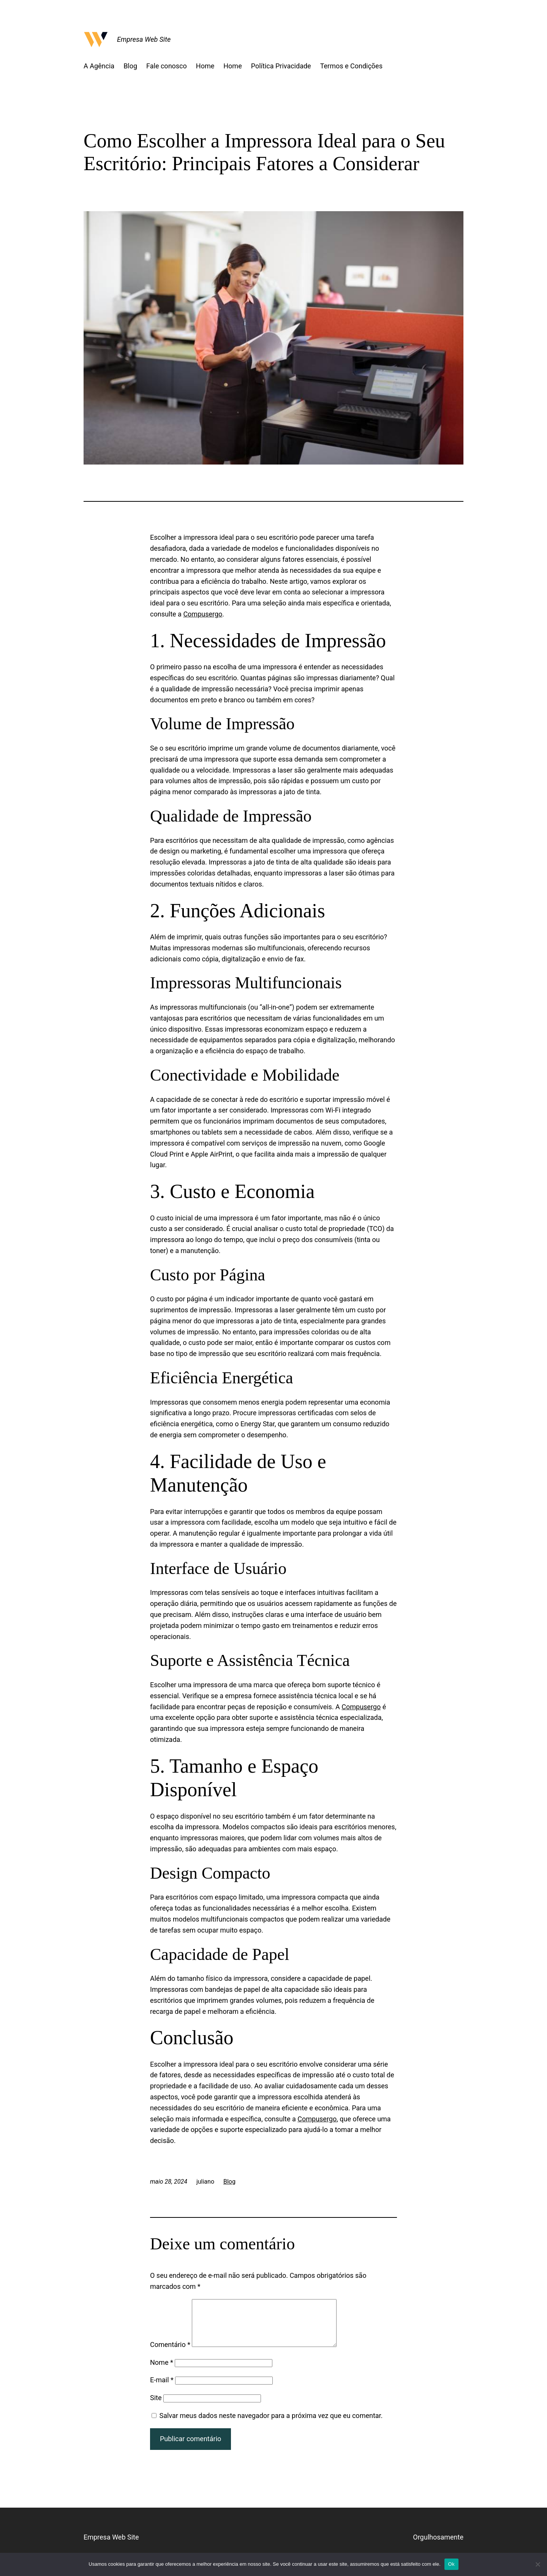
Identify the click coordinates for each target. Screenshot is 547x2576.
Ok (451, 2564)
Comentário (170, 2354)
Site (156, 2407)
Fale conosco (166, 66)
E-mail (162, 2389)
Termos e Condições (351, 66)
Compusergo (202, 614)
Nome (161, 2371)
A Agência (99, 66)
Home (205, 66)
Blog (130, 66)
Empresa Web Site (144, 39)
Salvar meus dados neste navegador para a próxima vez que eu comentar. (271, 2425)
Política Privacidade (281, 66)
